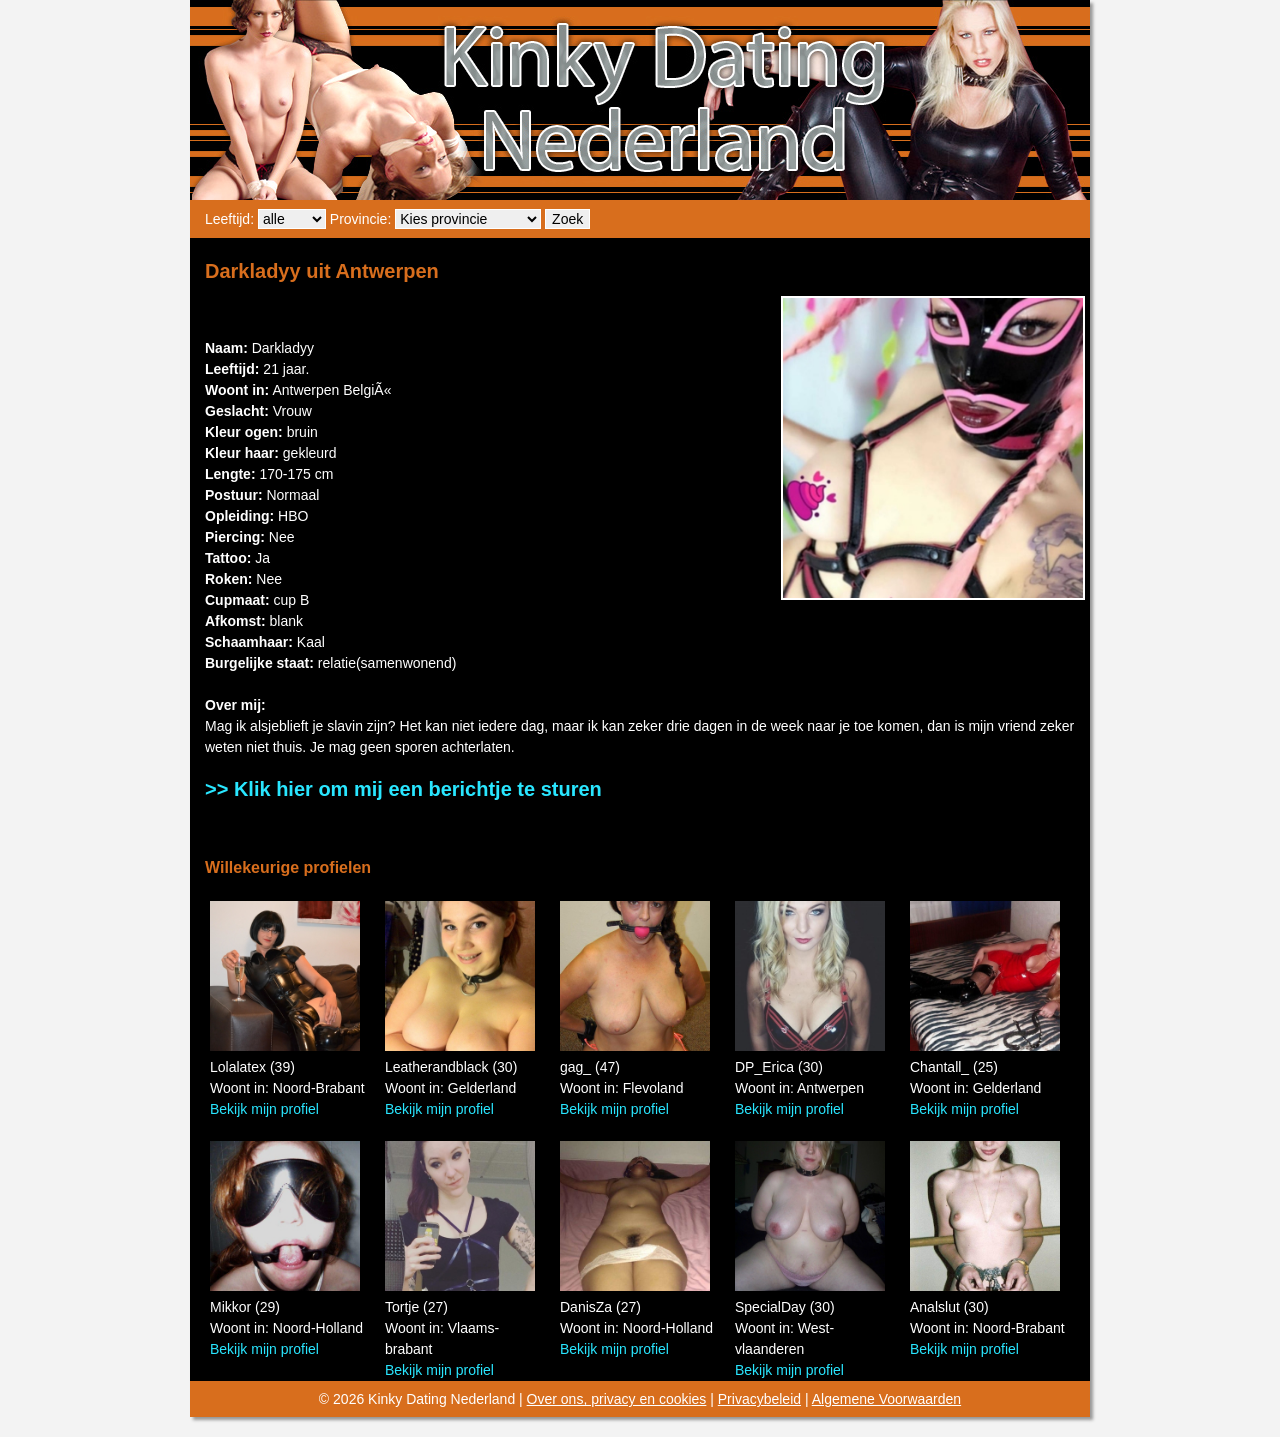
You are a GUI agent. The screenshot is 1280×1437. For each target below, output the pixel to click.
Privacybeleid (759, 1399)
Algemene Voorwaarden (886, 1399)
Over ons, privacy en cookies (617, 1399)
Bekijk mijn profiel (264, 1109)
